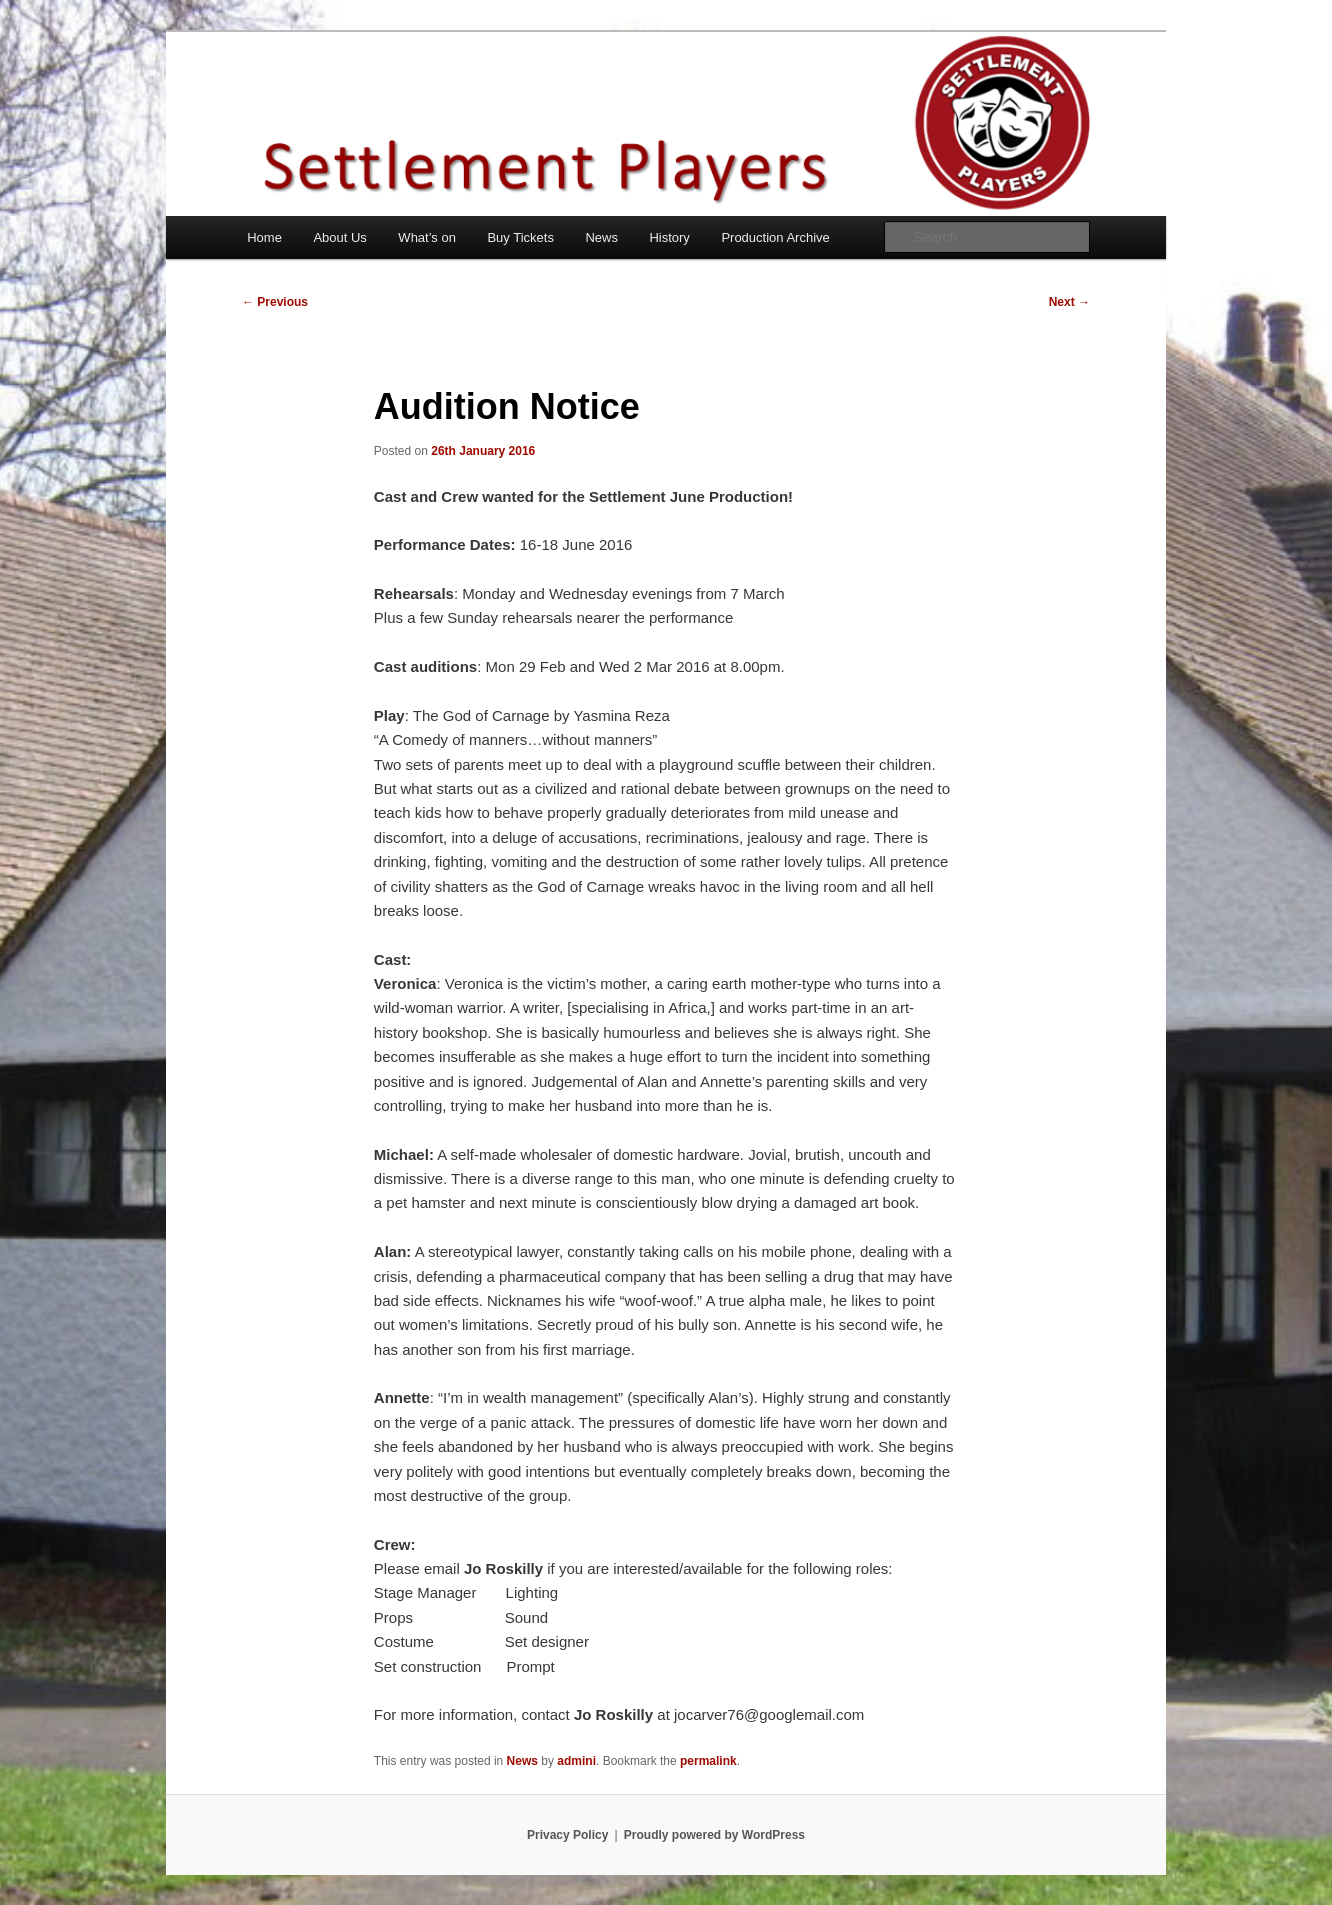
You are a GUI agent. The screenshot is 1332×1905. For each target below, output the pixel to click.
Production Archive (775, 237)
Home (264, 237)
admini (576, 1761)
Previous (275, 302)
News (601, 237)
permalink (708, 1761)
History (669, 237)
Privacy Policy (567, 1835)
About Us (339, 237)
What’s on (427, 237)
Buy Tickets (520, 237)
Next (1069, 302)
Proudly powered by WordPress (714, 1835)
